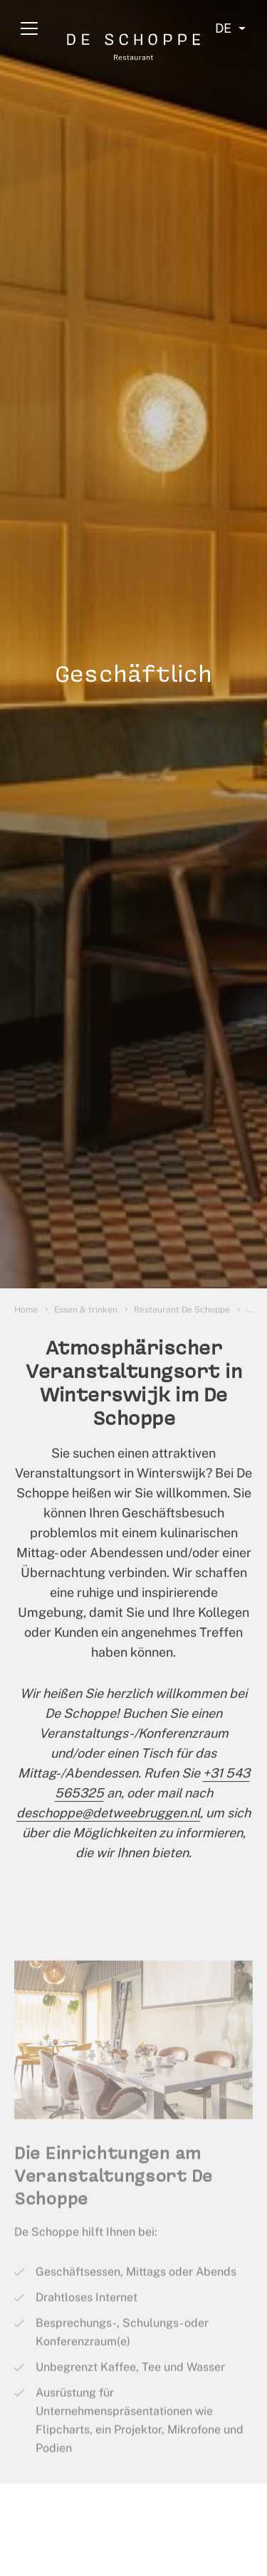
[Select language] (230, 28)
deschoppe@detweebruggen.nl (108, 1818)
